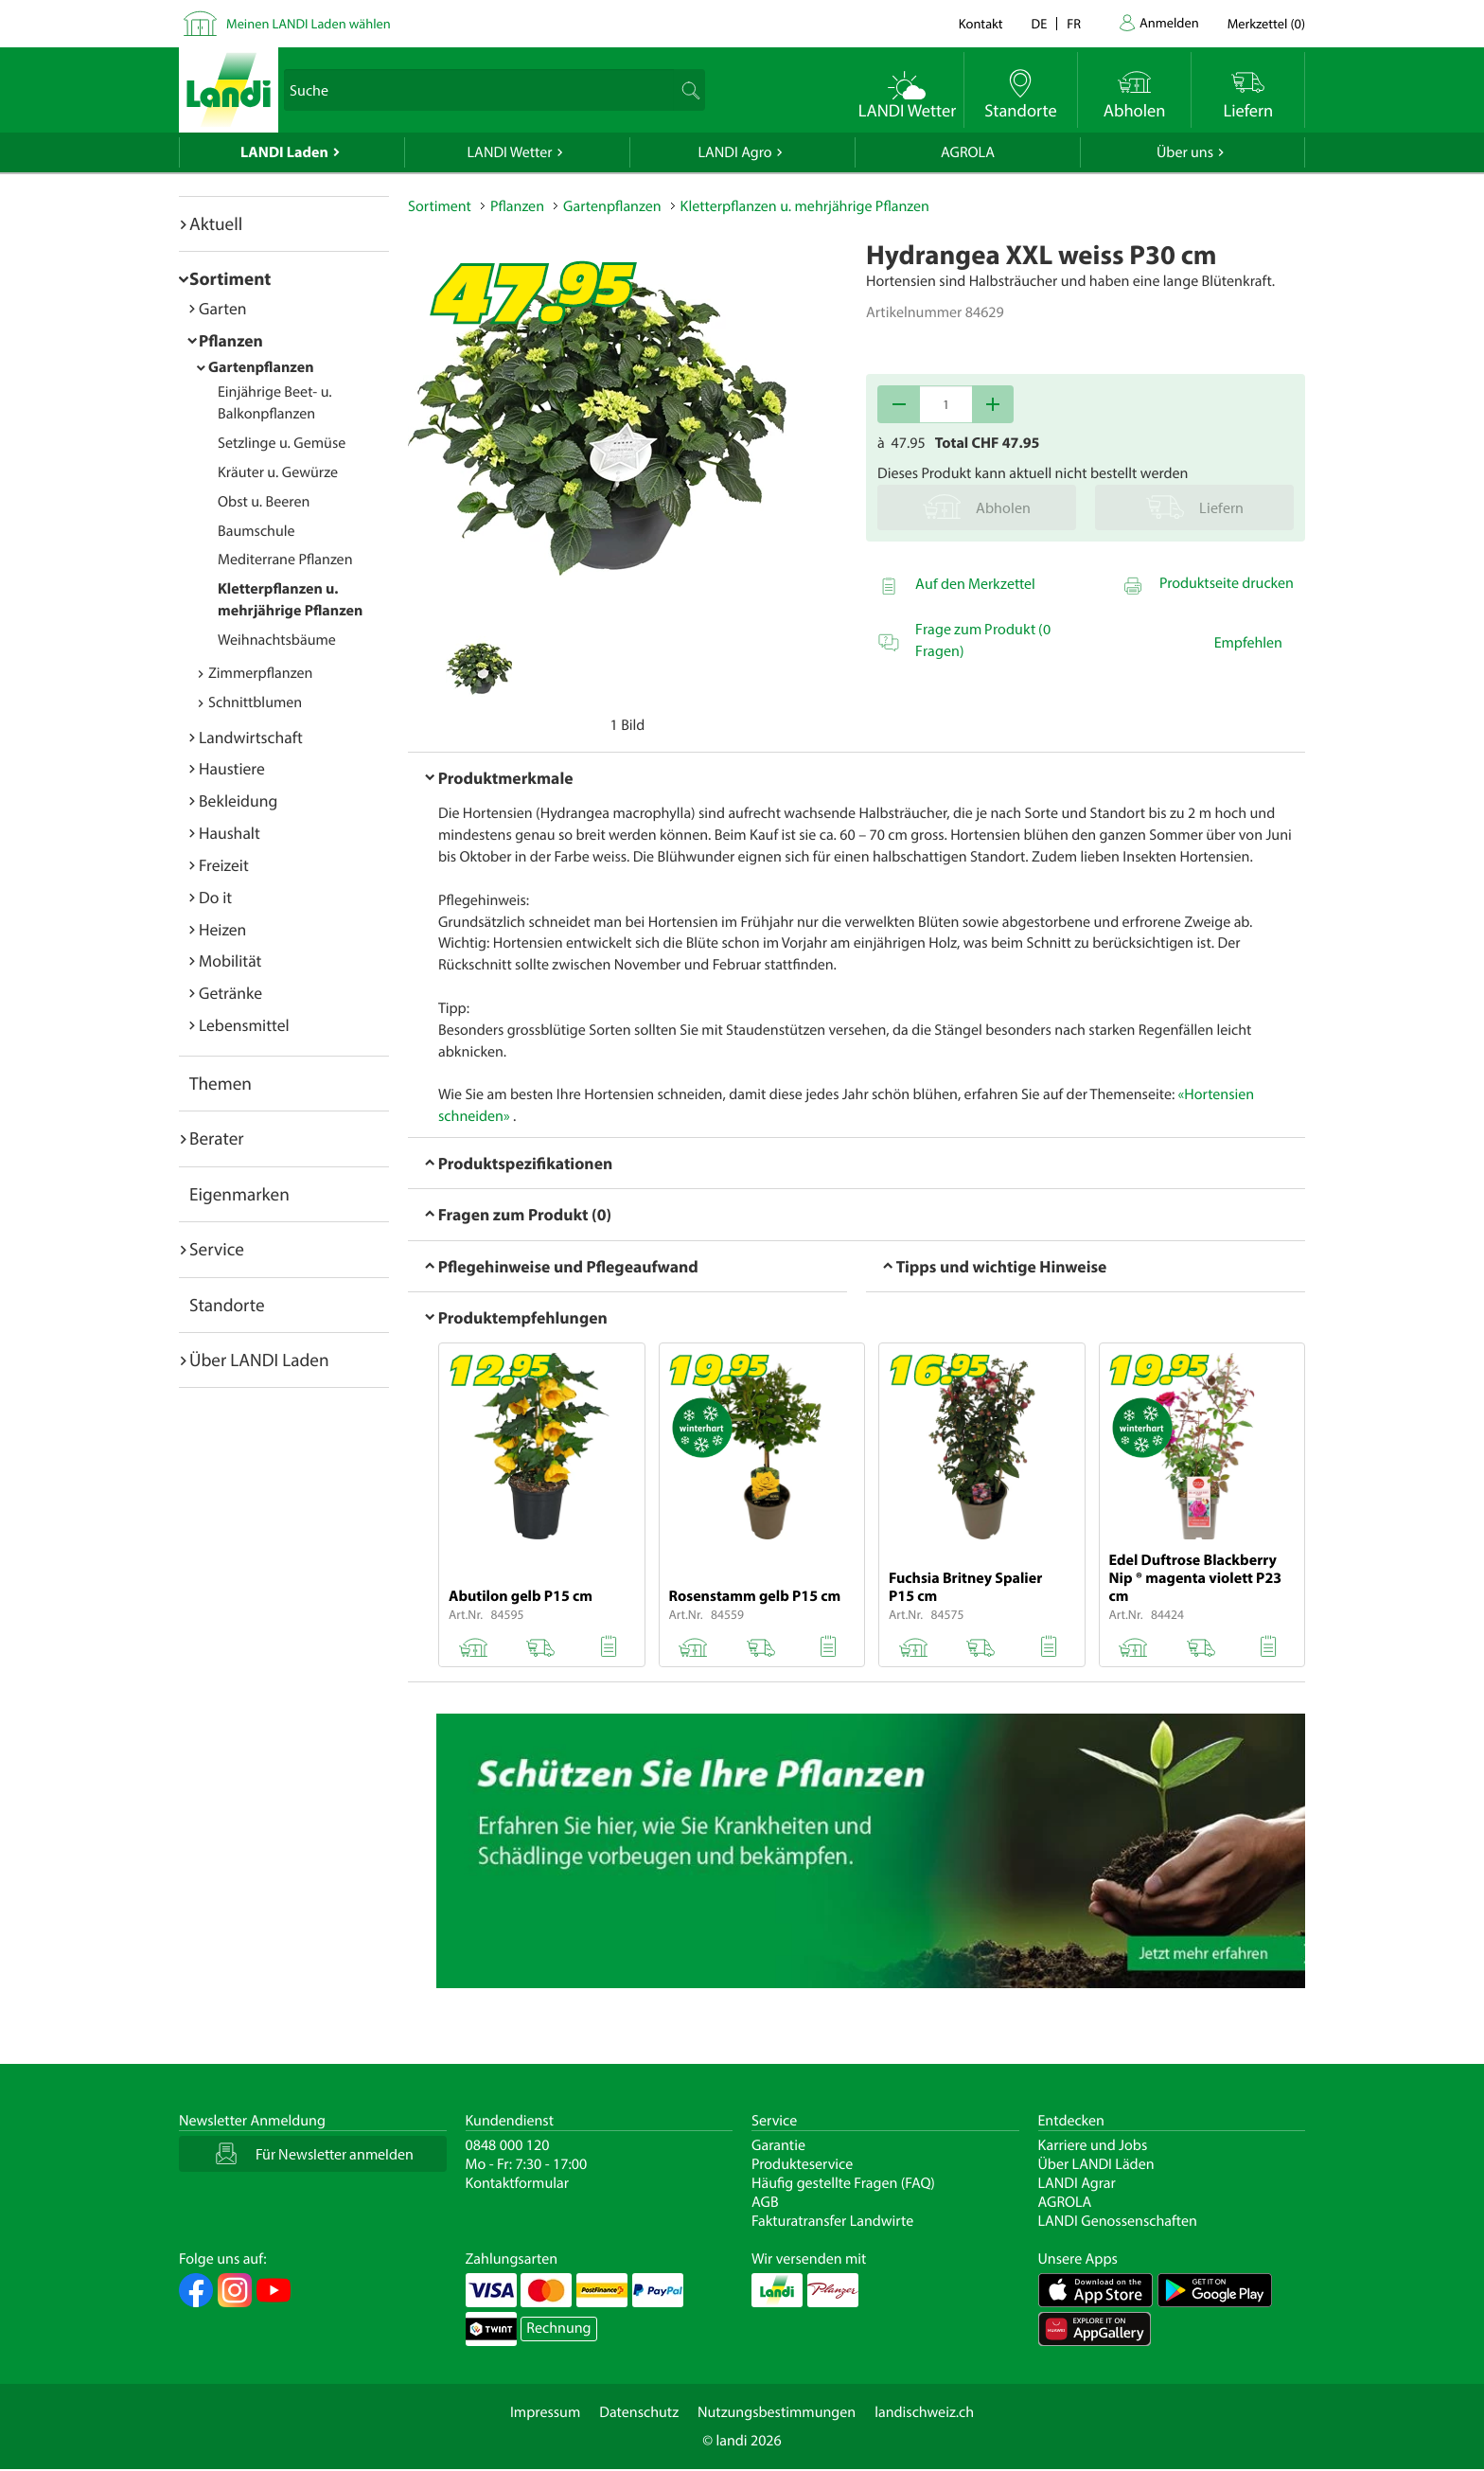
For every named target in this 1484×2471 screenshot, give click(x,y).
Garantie (778, 2145)
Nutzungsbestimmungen (777, 2412)
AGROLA (968, 152)
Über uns (1185, 152)
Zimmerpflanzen (260, 673)
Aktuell (215, 223)
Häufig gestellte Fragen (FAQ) (843, 2183)
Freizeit (224, 865)
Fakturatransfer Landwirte (832, 2221)
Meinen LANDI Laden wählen (308, 23)
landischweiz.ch (924, 2412)
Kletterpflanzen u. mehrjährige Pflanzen (804, 206)
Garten (222, 308)
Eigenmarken (239, 1193)
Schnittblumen (255, 702)
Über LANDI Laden (259, 1359)
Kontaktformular (518, 2183)
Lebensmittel (244, 1025)
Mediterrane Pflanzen (285, 559)
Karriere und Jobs (1093, 2145)
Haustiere (232, 768)
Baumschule (256, 531)
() (1266, 23)
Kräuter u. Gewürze (278, 472)
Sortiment (230, 278)
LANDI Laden (284, 152)
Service (216, 1248)
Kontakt (981, 23)
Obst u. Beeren (263, 501)
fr (1074, 23)
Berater (216, 1138)
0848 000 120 (508, 2145)
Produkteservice (802, 2164)
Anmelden (1169, 22)
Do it (215, 897)
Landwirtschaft (251, 737)
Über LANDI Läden (1096, 2164)
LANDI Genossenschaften (1117, 2221)
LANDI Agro (734, 152)
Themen (220, 1083)
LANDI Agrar (1077, 2183)
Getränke (230, 993)
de (1040, 23)
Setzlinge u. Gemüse (281, 443)
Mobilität (230, 960)
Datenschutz (639, 2412)
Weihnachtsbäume (277, 640)
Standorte (227, 1304)
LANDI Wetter (510, 152)
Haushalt (229, 833)
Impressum (545, 2412)
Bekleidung (238, 800)
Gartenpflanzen (261, 367)
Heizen (222, 929)
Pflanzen (231, 340)
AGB (765, 2202)
